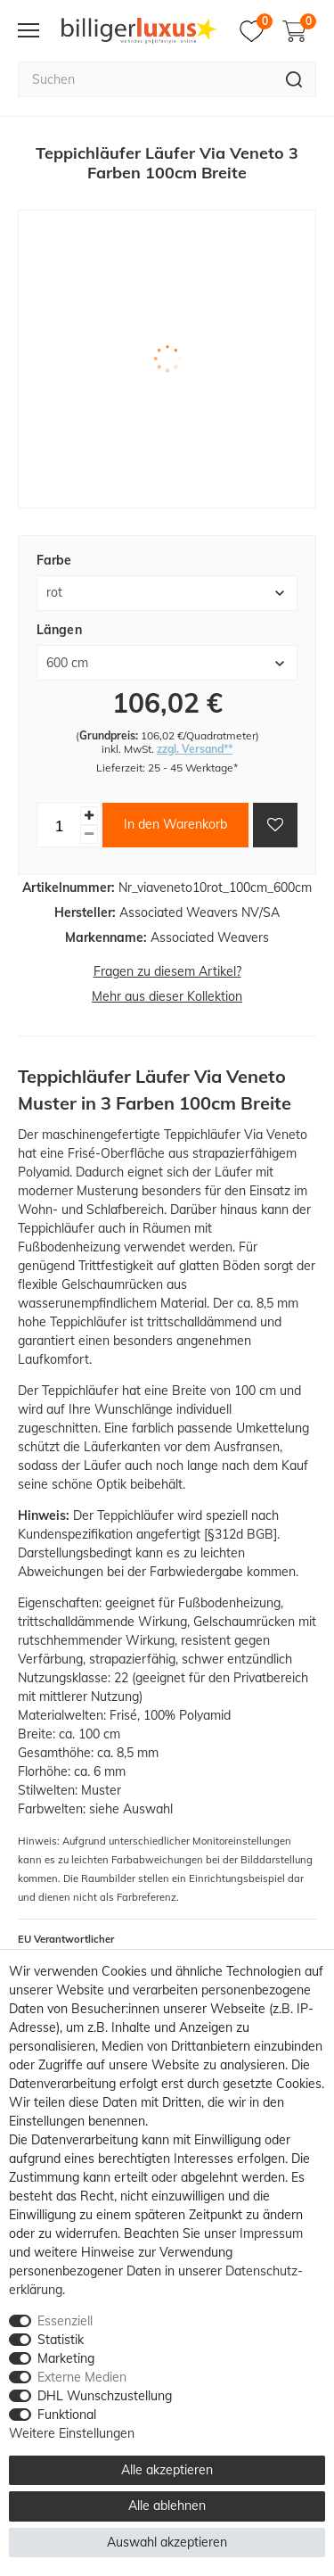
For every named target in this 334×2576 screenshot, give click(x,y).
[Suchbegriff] (145, 79)
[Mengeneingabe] (58, 825)
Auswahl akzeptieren (167, 2542)
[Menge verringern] (89, 834)
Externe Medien (81, 2377)
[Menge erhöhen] (89, 815)
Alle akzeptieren (167, 2470)
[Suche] (294, 79)
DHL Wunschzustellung (104, 2396)
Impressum (271, 2233)
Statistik (60, 2340)
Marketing (65, 2358)
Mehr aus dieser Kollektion (167, 996)
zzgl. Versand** (194, 748)
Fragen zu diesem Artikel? (167, 971)
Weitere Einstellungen (71, 2433)
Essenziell (65, 2321)
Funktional (66, 2415)
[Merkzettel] (256, 31)
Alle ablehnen (167, 2506)
